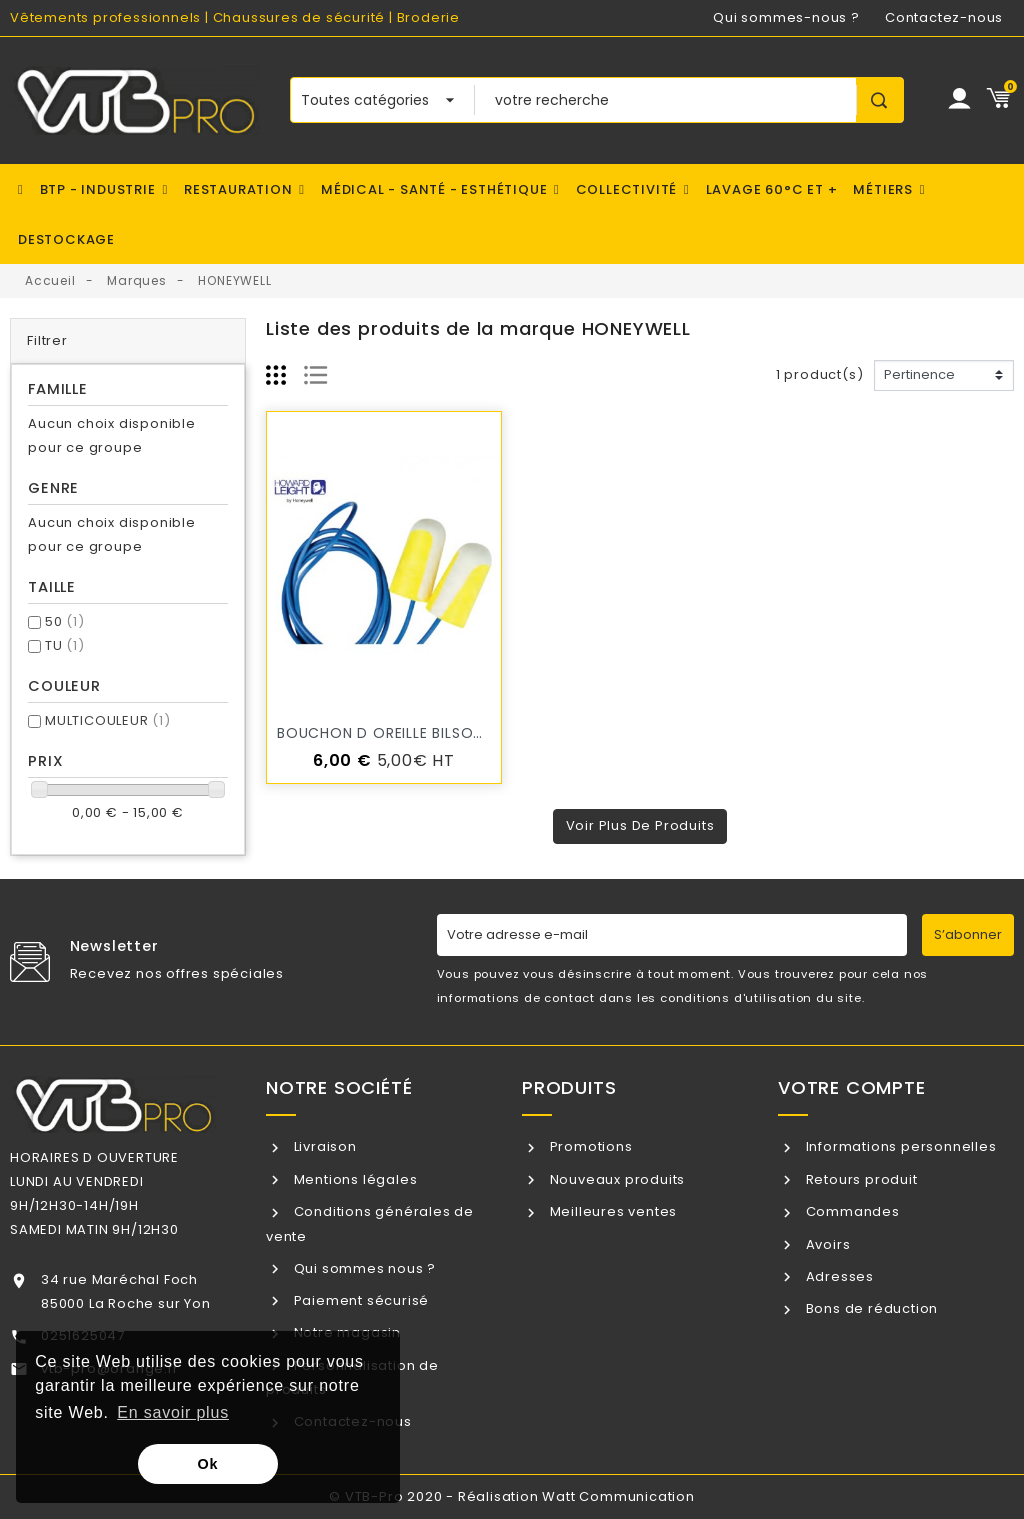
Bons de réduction (870, 1308)
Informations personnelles (899, 1146)
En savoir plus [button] (173, 1412)
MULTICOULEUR (108, 720)
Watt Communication (618, 1496)
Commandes (851, 1211)
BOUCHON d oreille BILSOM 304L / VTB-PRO (444, 733)
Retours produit (860, 1179)
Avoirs (826, 1244)
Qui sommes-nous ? (786, 17)
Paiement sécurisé (359, 1300)
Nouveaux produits (615, 1179)
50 (65, 621)
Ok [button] (208, 1464)
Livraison (323, 1146)
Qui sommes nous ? (363, 1268)
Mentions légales (354, 1179)
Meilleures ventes (611, 1211)
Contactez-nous (944, 17)
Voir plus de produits (640, 825)
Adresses (838, 1276)
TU (65, 645)
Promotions (589, 1146)
